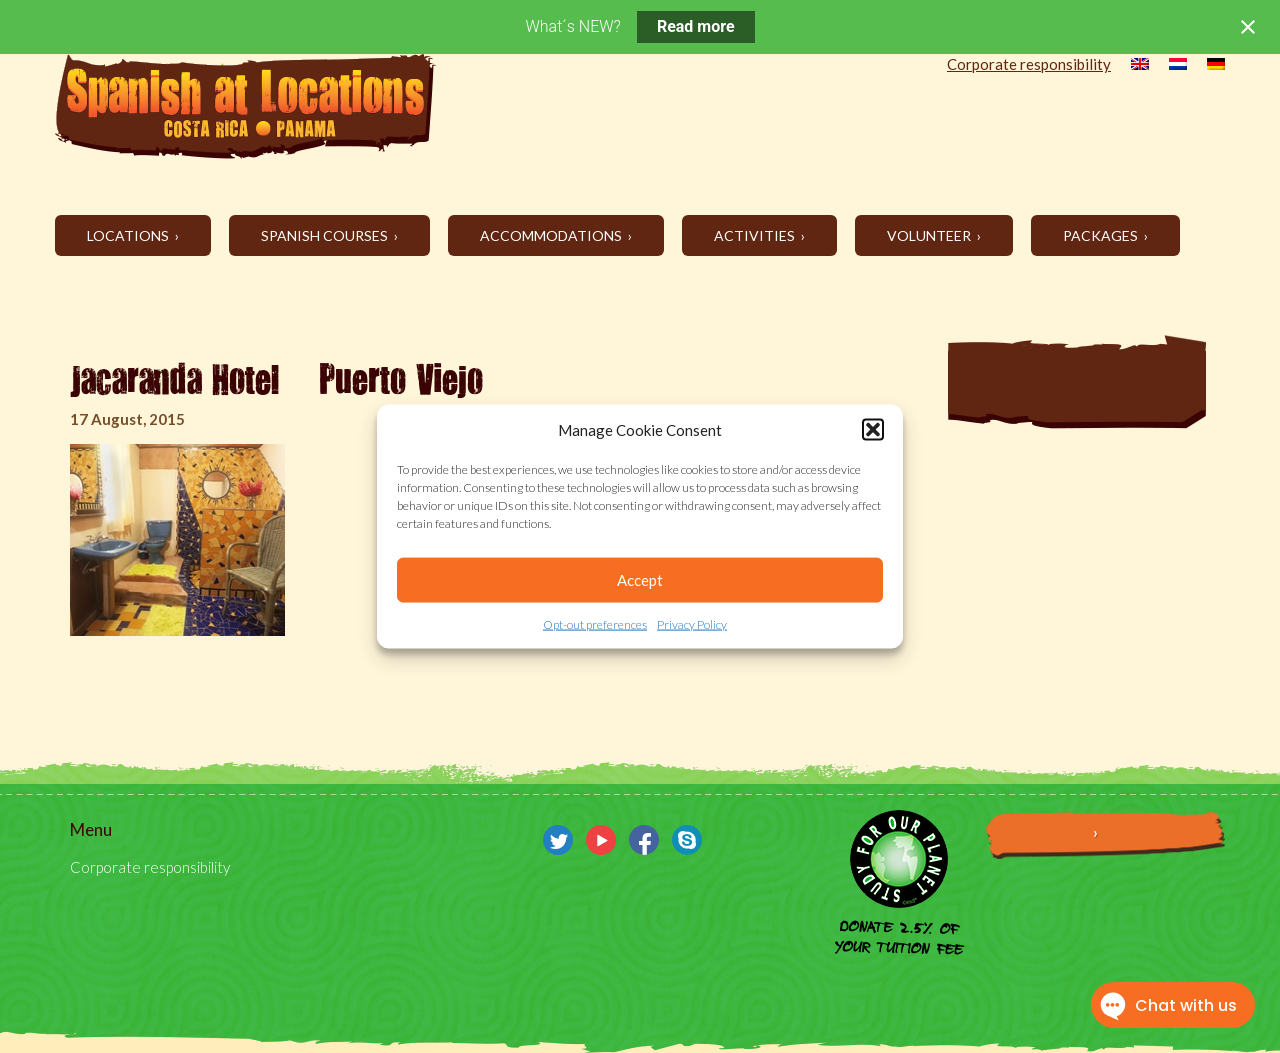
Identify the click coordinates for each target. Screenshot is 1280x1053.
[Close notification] (1248, 27)
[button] (873, 430)
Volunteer (930, 235)
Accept (640, 580)
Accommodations (552, 235)
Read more (696, 26)
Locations (129, 235)
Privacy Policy (692, 624)
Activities (756, 235)
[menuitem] (1130, 66)
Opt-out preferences (595, 624)
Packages (1102, 235)
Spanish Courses (326, 235)
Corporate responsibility (1029, 64)
